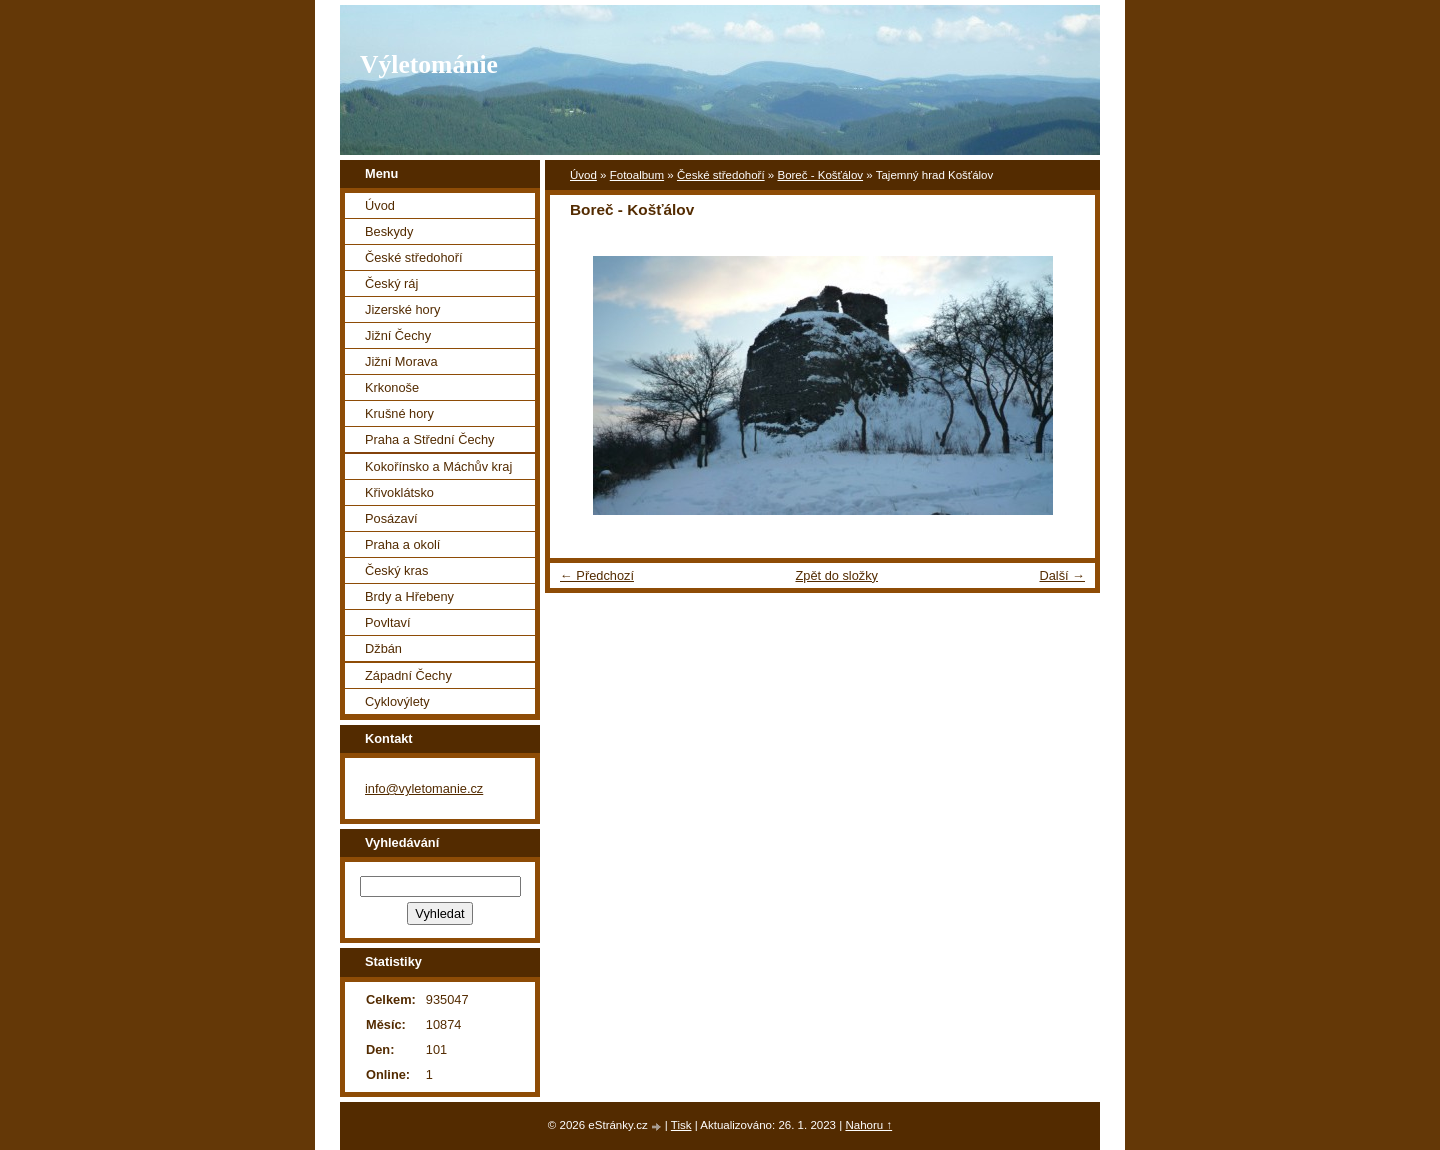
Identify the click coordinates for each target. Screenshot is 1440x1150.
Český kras (396, 570)
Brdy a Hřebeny (409, 596)
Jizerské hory (402, 309)
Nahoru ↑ (868, 1125)
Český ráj (391, 283)
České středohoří (721, 175)
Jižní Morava (401, 361)
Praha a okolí (402, 544)
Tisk (681, 1125)
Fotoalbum (637, 175)
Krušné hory (399, 413)
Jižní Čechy (398, 335)
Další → (1062, 575)
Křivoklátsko (399, 492)
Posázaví (391, 518)
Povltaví (388, 622)
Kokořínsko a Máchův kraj (438, 466)
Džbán (383, 648)
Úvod (583, 175)
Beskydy (389, 231)
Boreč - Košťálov (820, 175)
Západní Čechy (408, 675)
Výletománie (429, 64)
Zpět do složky (836, 575)
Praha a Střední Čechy (429, 439)
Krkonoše (392, 387)
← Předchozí (597, 575)
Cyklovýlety (397, 701)
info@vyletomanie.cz (424, 788)
